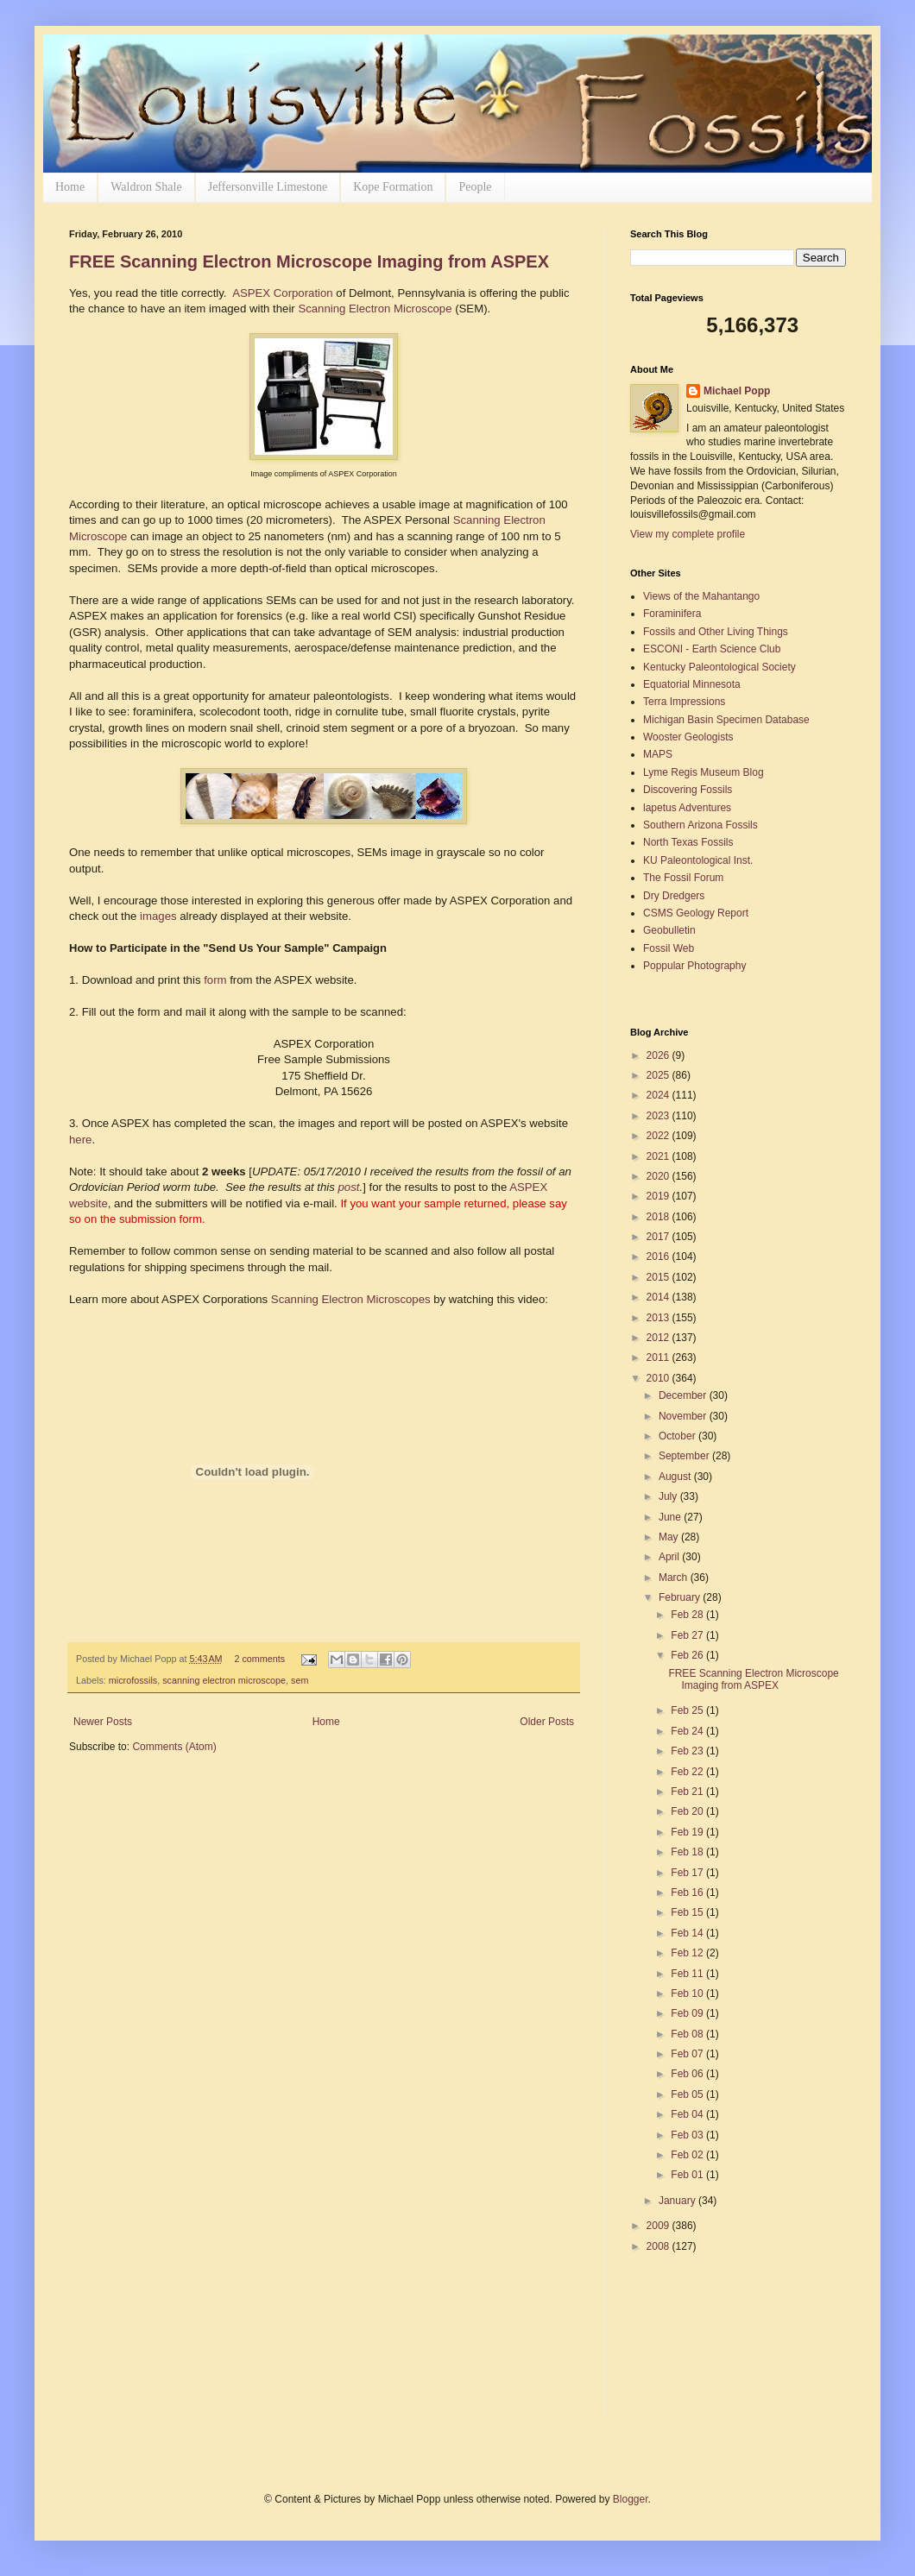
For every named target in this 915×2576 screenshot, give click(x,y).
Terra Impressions (684, 702)
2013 (659, 1318)
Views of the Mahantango (701, 596)
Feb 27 (688, 1635)
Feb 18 (688, 1852)
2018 (659, 1217)
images (158, 916)
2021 (659, 1156)
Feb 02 (688, 2155)
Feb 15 (688, 1912)
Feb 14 (688, 1933)
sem (299, 1680)
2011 (659, 1357)
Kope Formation (392, 186)
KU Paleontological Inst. (698, 860)
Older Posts (547, 1722)
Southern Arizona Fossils (700, 825)
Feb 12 (688, 1953)
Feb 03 (688, 2135)
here (80, 1139)
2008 (659, 2246)
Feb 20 (688, 1811)
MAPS (657, 754)
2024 (659, 1095)
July (669, 1496)
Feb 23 (688, 1751)
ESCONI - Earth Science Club (711, 649)
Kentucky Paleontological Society (719, 667)
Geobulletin (669, 930)
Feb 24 (688, 1731)
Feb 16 (688, 1892)
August (676, 1477)
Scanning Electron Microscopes (351, 1299)
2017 (659, 1237)
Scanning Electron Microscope (374, 308)
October (678, 1436)
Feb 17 (688, 1873)
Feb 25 (688, 1710)
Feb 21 (688, 1792)
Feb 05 (688, 2094)
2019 (659, 1196)
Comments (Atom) (174, 1747)
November (684, 1416)
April (670, 1557)
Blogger (630, 2499)
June (671, 1517)
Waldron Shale (145, 186)
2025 (659, 1075)
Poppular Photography (694, 966)
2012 (659, 1338)
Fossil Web (668, 948)
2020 (659, 1176)
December (684, 1395)
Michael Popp (737, 391)
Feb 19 (688, 1832)
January (678, 2201)
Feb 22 (688, 1772)
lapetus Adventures (687, 808)
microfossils (133, 1680)
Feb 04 (688, 2114)
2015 (659, 1277)
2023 (659, 1116)
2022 (659, 1136)
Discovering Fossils (687, 790)
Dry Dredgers (673, 896)
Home (70, 186)
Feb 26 (688, 1655)
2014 (659, 1297)
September (685, 1456)
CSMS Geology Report (695, 913)
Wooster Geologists (688, 737)
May (670, 1537)
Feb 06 (688, 2074)
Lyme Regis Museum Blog (703, 772)
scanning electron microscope (224, 1680)
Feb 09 (688, 2013)
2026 (659, 1055)
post (349, 1187)
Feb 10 (688, 1993)
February (681, 1597)
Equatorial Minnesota (692, 684)
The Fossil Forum (683, 878)
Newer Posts (102, 1722)
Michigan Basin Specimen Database (726, 720)
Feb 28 (688, 1615)
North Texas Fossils (688, 842)
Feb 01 (688, 2175)
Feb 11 (688, 1974)
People (474, 186)
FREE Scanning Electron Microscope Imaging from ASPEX (309, 261)
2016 (659, 1256)
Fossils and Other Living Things (715, 632)
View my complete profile (687, 534)
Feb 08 (688, 2034)
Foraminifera (672, 614)
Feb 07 (688, 2054)
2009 (659, 2226)
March (675, 1577)
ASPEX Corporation (282, 293)
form (215, 979)
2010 (659, 1378)
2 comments (259, 1658)
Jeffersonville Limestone (268, 186)
